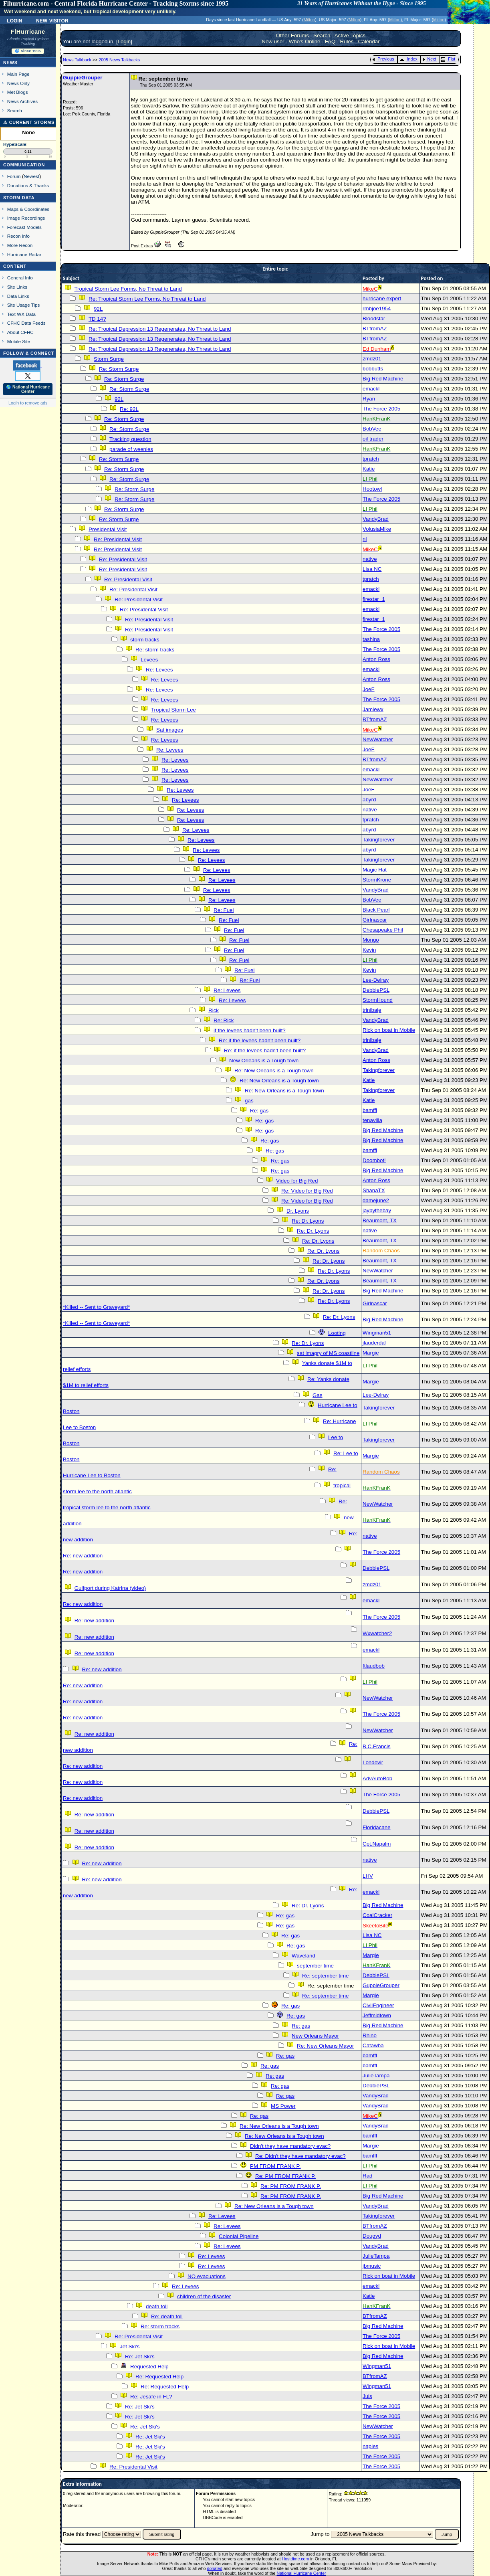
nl (365, 539)
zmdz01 (372, 359)
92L (98, 309)
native (370, 559)
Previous (383, 59)
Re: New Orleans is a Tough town (274, 1071)
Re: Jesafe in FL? (151, 2397)
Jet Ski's (129, 2346)
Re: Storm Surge (119, 369)
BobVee (372, 429)
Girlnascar (375, 920)
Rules (346, 41)
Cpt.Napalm (377, 1844)
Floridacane (377, 1827)
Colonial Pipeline (238, 2236)
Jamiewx (373, 709)
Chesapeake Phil (383, 930)
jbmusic (372, 2266)
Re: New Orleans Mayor (325, 2046)
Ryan (369, 399)
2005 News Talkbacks (119, 59)
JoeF (369, 689)
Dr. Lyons (297, 1211)
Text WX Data (21, 314)
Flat (448, 59)
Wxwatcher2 (377, 1633)
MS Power (283, 2106)
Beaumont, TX (380, 1220)
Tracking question (130, 439)
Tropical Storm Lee (173, 710)
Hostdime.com (295, 2558)
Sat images (169, 730)
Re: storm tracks (154, 650)
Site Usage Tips (23, 304)
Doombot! (374, 1160)
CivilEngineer (378, 2005)
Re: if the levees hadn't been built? (259, 1040)
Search (14, 110)
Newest (31, 176)
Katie (369, 469)
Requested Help (149, 2367)
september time (315, 1966)
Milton (309, 19)
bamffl (370, 1110)
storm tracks (144, 640)
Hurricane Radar (24, 254)
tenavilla (372, 1120)
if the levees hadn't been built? (250, 1030)
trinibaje (372, 1010)
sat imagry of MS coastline (328, 1353)
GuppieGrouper (82, 78)
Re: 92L (129, 409)
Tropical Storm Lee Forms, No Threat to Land (127, 289)
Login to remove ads (27, 402)
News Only (18, 83)
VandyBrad (376, 519)
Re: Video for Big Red (307, 1191)
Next (429, 59)
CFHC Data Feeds (26, 323)
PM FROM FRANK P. (275, 2166)
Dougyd (372, 2236)
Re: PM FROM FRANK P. (285, 2176)
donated (214, 2568)
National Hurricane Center (301, 2573)
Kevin (369, 950)
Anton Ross (376, 659)
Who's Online (305, 41)
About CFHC (20, 332)
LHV (368, 1876)
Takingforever (379, 840)
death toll (156, 2306)
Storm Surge (109, 359)
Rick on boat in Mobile (389, 1030)
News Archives (22, 101)
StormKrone (377, 880)
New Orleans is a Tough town (263, 1060)
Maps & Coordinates (28, 209)
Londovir (373, 1762)
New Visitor (52, 20)
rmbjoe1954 (377, 308)
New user (273, 41)
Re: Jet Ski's (140, 2357)
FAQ (330, 41)
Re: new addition (83, 1556)
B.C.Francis (377, 1746)
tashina (371, 639)
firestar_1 (374, 599)
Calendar (369, 41)
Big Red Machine (383, 379)
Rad (367, 2176)
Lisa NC (372, 569)
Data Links (18, 296)
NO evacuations (207, 2276)
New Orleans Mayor (315, 2036)
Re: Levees (159, 670)
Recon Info (18, 236)
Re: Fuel (224, 910)
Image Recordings (26, 217)
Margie (371, 1353)
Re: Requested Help (159, 2377)
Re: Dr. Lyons (308, 1221)
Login (14, 20)
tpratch (371, 459)
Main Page (18, 74)
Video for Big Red (297, 1181)
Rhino (370, 2035)
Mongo (371, 940)
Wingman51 (377, 1333)
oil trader (373, 439)
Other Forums (292, 35)
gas (249, 1101)
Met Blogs (17, 92)
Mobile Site (18, 341)
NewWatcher (378, 739)
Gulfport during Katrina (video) (110, 1588)
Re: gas (259, 1111)
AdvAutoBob (377, 1778)
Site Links (17, 286)
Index (408, 59)
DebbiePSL (376, 990)
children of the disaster (204, 2296)
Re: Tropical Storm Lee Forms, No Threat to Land (147, 299)
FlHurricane (28, 31)
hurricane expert (382, 298)
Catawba (373, 2045)
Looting (337, 1333)
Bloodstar (374, 318)
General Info (20, 277)
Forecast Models (24, 227)
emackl (371, 389)
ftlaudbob (374, 1666)
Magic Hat (375, 870)
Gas (317, 1395)
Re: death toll (167, 2316)
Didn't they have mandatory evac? (290, 2146)
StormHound (378, 1000)
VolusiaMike (377, 529)
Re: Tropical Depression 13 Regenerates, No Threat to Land (160, 329)
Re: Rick (224, 1020)
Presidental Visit (108, 529)
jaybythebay (377, 1210)
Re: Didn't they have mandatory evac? (300, 2156)
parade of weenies (131, 449)
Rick (213, 1010)
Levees (149, 660)
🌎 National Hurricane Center (28, 389)
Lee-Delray (376, 980)
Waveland (303, 1956)
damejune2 (376, 1200)
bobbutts (373, 369)
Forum (14, 176)
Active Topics (350, 35)
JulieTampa (376, 2076)
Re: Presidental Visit (118, 539)
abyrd (369, 800)
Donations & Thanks (28, 185)
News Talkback (78, 59)
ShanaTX (374, 1190)
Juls (367, 2396)
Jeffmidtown (377, 2015)
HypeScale (14, 144)
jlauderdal (374, 1343)
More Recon (19, 245)
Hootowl (372, 489)
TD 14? (97, 319)
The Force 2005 (381, 409)
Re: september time (325, 1976)
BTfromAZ (375, 329)
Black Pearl (376, 910)
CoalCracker (377, 1915)
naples (370, 2446)
